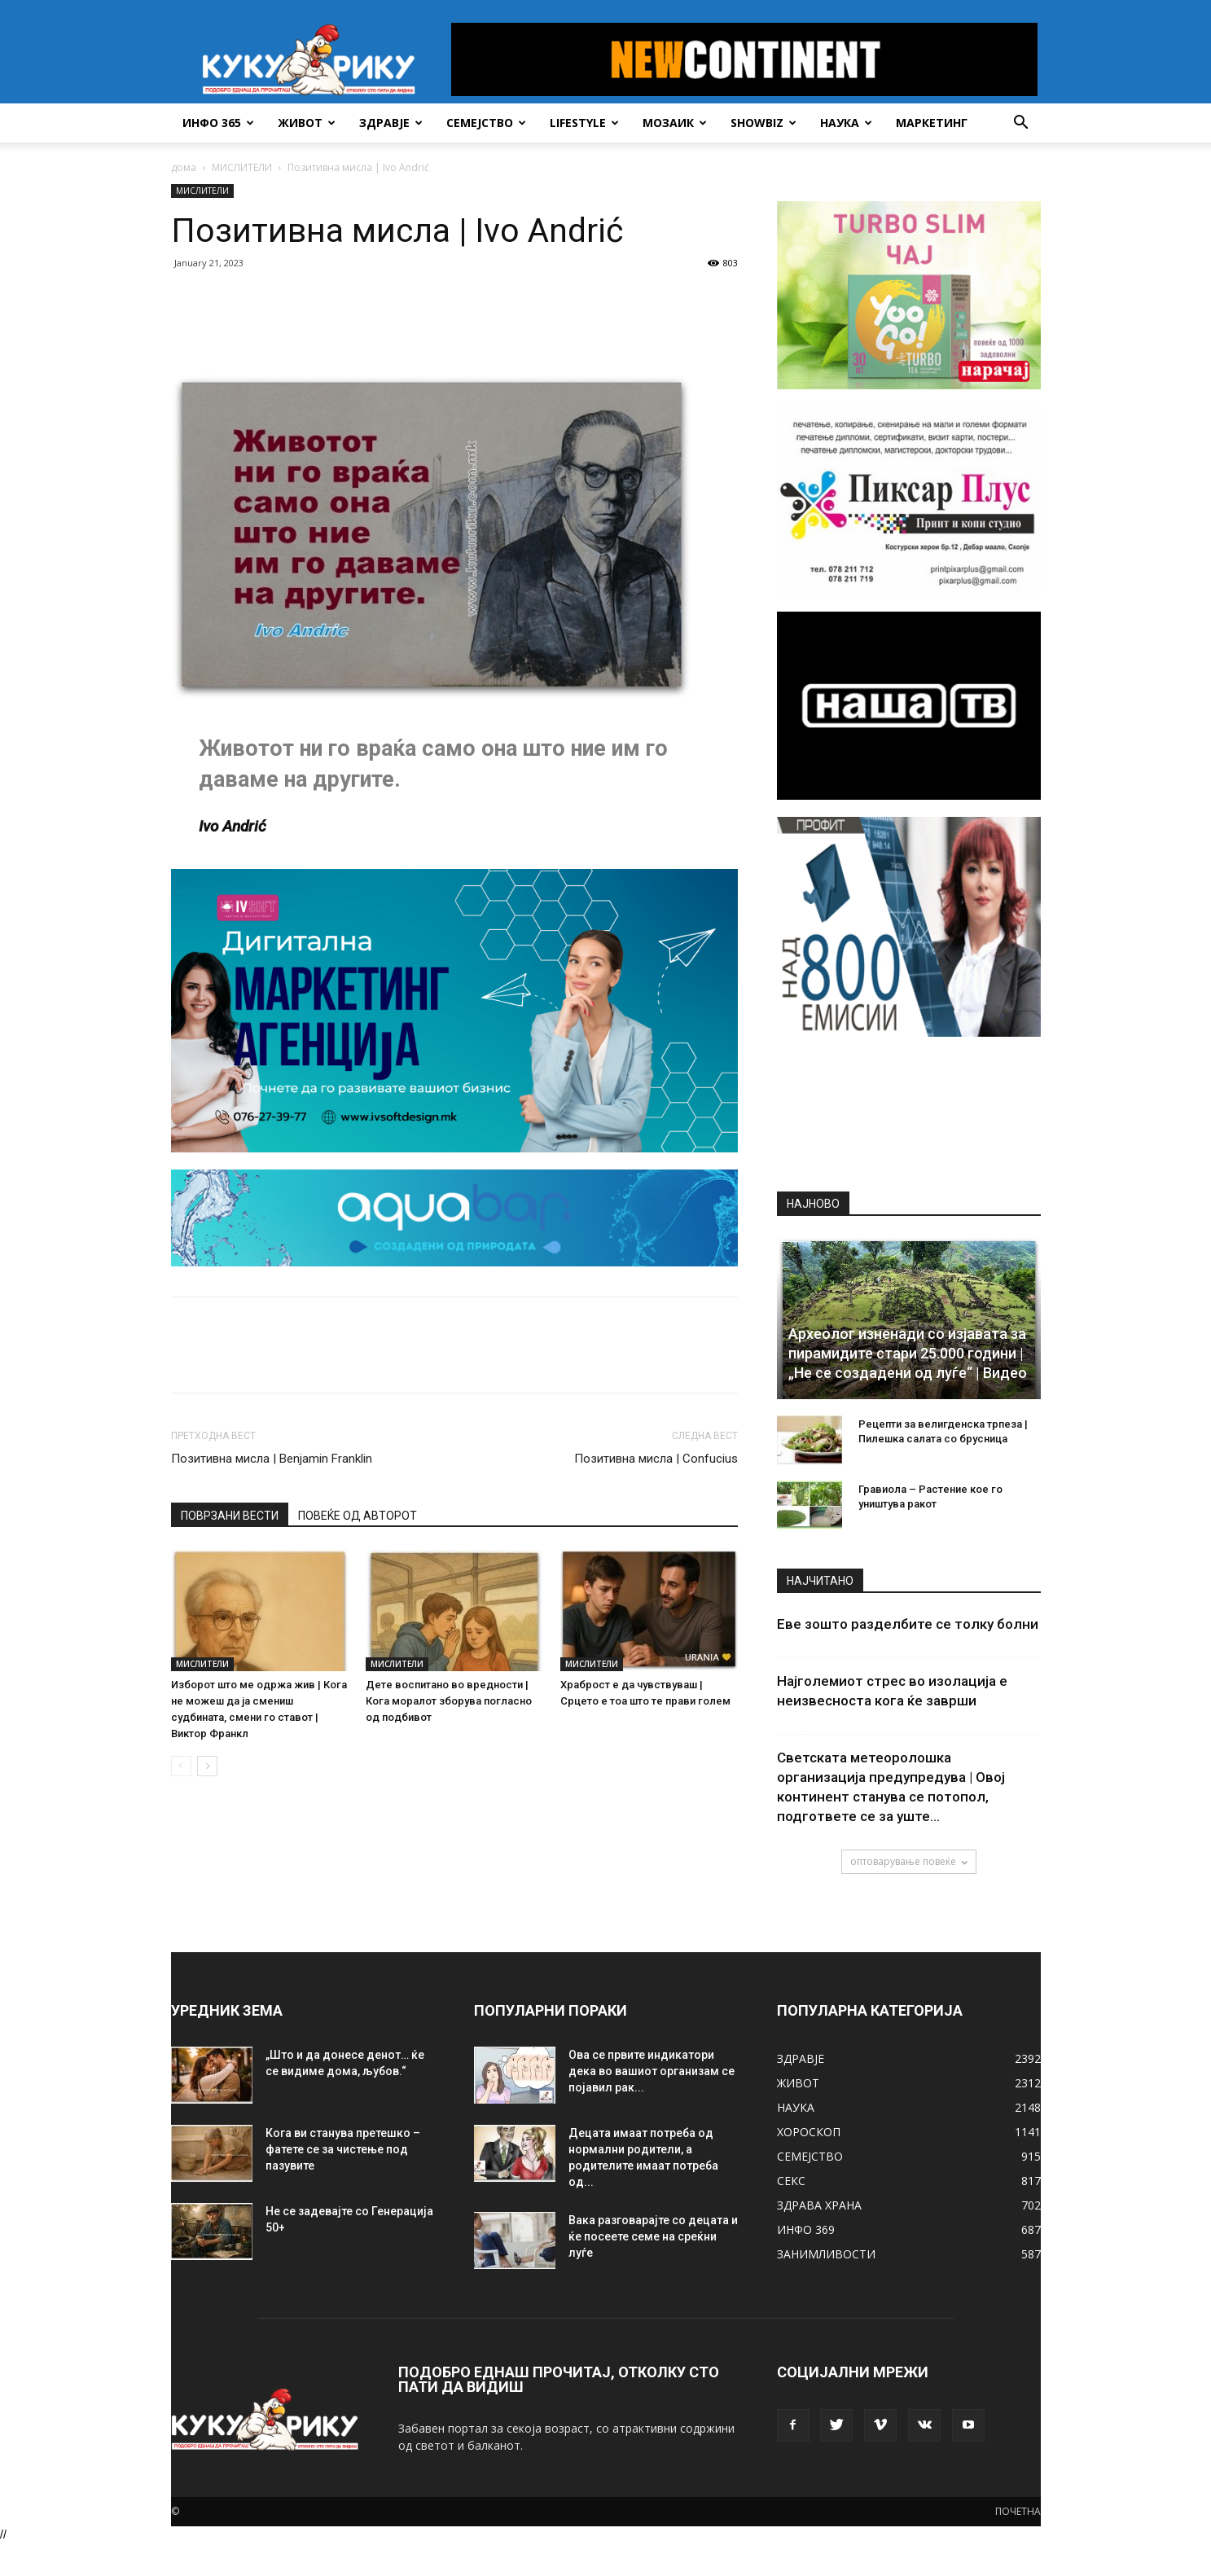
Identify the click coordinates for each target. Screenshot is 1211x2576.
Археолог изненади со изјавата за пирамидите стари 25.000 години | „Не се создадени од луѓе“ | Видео (907, 1353)
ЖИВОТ (307, 122)
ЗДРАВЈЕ (391, 122)
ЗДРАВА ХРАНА (819, 2205)
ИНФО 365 (218, 122)
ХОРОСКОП (808, 2131)
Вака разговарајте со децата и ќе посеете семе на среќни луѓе (653, 2236)
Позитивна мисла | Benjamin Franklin (271, 1458)
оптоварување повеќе (908, 1861)
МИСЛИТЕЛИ (242, 167)
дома (183, 167)
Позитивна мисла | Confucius (656, 1458)
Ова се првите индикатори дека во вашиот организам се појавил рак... (651, 2071)
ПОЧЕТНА (1018, 2511)
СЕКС (791, 2180)
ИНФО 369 (806, 2229)
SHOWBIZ (763, 122)
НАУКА (846, 122)
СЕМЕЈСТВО (486, 122)
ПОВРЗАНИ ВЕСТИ (230, 1515)
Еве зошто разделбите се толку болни (907, 1624)
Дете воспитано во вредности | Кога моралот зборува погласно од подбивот (449, 1701)
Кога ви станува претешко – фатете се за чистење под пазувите (342, 2149)
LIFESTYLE (584, 122)
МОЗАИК (675, 122)
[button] (1021, 124)
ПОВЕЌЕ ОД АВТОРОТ (357, 1515)
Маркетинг (931, 122)
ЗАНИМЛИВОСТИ (826, 2254)
